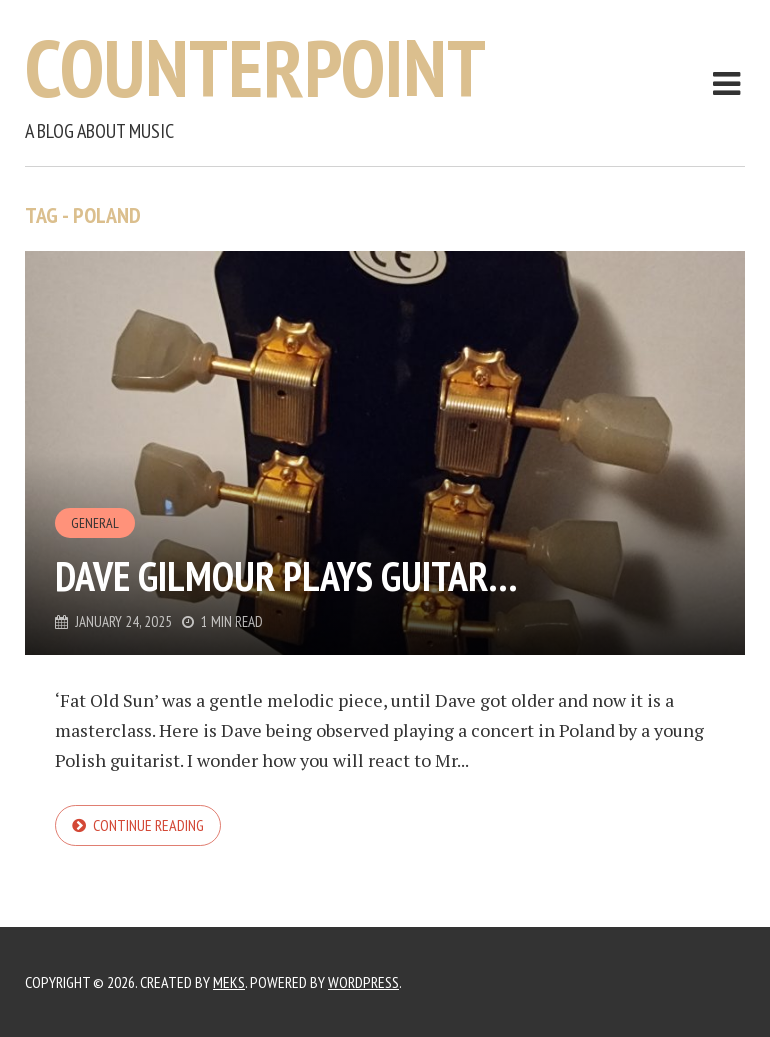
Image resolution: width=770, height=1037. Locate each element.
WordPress (363, 982)
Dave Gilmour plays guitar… (286, 576)
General (95, 523)
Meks (229, 982)
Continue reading (148, 825)
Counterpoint (255, 67)
